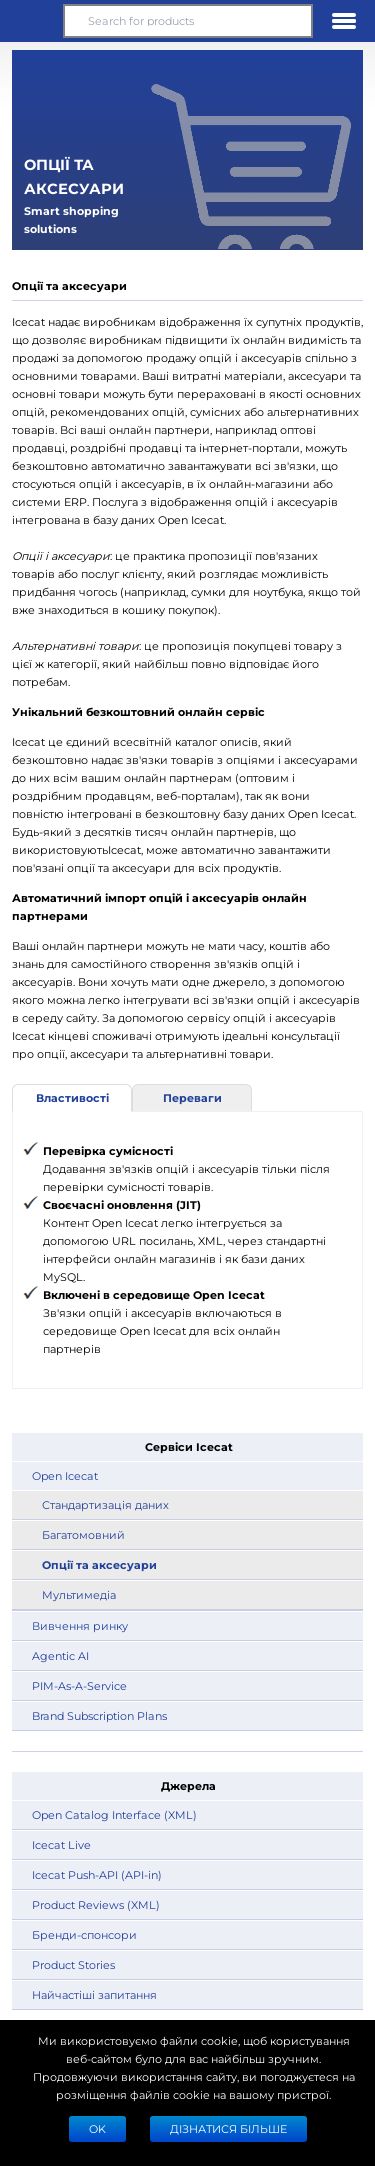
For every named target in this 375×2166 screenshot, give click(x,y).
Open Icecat (65, 1475)
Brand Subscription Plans (99, 1715)
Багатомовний (83, 1534)
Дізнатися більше (228, 2128)
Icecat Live (61, 1844)
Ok (97, 2128)
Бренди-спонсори (84, 1934)
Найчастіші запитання (94, 1994)
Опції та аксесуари (99, 1564)
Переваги (192, 1097)
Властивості (72, 1097)
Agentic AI (60, 1655)
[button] (31, 21)
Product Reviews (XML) (96, 1904)
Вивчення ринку (80, 1625)
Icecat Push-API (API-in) (97, 1874)
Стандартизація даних (105, 1504)
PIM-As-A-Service (79, 1685)
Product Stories (73, 1964)
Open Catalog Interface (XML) (114, 1814)
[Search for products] (187, 21)
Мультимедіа (79, 1594)
